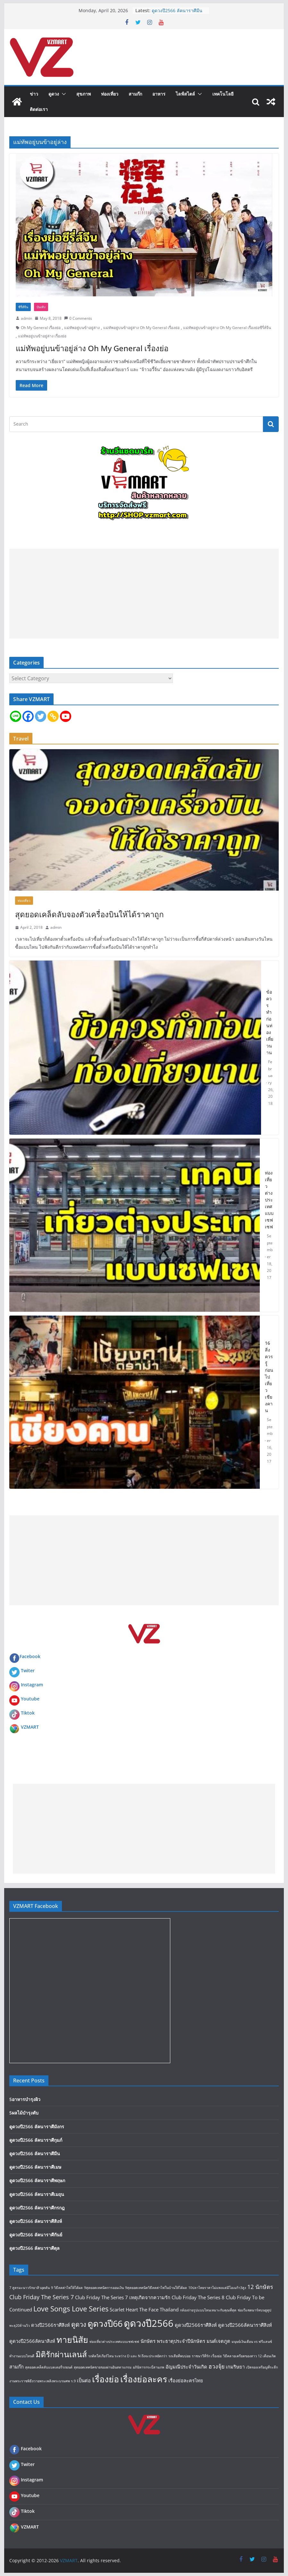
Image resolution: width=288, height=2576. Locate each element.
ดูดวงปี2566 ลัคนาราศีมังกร (36, 2126)
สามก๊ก (135, 94)
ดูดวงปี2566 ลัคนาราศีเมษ (35, 2167)
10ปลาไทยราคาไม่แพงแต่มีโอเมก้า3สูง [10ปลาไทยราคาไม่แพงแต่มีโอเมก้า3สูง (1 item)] (217, 2287)
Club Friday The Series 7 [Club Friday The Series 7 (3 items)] (41, 2297)
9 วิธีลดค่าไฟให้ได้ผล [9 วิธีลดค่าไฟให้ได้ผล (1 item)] (67, 2287)
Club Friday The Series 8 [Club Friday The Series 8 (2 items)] (198, 2297)
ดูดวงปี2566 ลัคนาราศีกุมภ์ (35, 2140)
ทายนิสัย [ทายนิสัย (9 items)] (72, 2339)
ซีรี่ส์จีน (23, 307)
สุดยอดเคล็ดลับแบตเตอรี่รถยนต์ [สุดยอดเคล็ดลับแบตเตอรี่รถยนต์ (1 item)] (48, 2367)
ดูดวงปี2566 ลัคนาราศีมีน (177, 10)
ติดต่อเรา (39, 109)
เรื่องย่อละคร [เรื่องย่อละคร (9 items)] (143, 2379)
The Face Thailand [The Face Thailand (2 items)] (159, 2309)
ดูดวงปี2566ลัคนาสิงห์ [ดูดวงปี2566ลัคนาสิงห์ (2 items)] (32, 2341)
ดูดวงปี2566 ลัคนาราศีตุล (34, 2248)
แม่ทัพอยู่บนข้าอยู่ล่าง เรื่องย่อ (42, 336)
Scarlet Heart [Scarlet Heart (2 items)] (124, 2309)
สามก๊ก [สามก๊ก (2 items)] (16, 2366)
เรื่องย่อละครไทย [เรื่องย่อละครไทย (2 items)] (185, 2380)
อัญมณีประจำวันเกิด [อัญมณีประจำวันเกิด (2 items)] (186, 2366)
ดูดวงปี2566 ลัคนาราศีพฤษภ (37, 2180)
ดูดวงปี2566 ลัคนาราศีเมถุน (36, 2194)
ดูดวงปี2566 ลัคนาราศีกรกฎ (36, 2208)
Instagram (32, 1685)
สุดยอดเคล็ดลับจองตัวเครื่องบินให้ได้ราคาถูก (89, 914)
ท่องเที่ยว (109, 94)
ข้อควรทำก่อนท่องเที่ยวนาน (269, 1022)
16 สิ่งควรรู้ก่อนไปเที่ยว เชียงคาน (269, 1376)
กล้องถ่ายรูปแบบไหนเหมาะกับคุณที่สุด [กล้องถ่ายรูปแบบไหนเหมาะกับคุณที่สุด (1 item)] (208, 2310)
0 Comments (78, 318)
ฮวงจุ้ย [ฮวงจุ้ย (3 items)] (216, 2366)
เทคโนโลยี (222, 94)
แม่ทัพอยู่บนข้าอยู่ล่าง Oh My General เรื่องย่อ (141, 327)
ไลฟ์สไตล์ (185, 94)
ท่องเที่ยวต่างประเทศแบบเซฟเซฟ (269, 1200)
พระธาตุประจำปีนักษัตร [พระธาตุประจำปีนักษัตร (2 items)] (181, 2341)
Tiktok (28, 1713)
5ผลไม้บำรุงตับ (23, 2113)
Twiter (28, 1670)
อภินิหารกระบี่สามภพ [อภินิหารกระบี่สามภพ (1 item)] (148, 2367)
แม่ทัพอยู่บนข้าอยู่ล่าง (82, 327)
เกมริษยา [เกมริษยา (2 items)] (235, 2366)
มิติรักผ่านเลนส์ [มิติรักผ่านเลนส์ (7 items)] (61, 2354)
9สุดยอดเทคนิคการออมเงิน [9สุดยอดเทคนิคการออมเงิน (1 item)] (104, 2287)
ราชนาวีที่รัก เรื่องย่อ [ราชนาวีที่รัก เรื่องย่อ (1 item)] (207, 2356)
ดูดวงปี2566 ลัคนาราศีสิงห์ (35, 2221)
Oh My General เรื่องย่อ (41, 327)
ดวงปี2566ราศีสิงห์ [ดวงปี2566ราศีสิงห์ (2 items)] (50, 2325)
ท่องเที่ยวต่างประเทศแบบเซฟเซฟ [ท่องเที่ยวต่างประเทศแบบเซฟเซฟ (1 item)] (114, 2341)
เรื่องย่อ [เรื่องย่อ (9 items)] (105, 2379)
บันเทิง (41, 307)
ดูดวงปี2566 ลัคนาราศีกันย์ (35, 2235)
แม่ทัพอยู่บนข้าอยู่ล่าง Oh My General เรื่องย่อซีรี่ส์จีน (227, 327)
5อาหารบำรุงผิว (24, 2099)
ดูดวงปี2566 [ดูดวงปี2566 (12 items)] (149, 2323)
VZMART (30, 1727)
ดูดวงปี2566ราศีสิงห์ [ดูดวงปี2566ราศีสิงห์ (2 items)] (196, 2325)
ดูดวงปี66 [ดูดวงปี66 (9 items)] (105, 2323)
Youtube (30, 1699)
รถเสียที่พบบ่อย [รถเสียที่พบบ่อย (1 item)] (179, 2356)
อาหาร (158, 94)
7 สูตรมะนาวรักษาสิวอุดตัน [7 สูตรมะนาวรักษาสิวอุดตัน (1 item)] (29, 2287)
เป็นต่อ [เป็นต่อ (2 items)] (84, 2380)
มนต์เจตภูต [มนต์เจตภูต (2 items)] (218, 2341)
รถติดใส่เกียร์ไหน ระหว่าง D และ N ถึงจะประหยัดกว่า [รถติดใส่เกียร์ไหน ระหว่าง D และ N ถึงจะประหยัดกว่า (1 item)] (127, 2356)
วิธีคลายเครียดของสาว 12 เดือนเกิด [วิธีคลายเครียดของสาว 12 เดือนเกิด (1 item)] (249, 2356)
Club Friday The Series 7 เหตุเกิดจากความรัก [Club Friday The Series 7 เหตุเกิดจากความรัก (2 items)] (122, 2297)
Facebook (24, 1656)
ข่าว (34, 94)
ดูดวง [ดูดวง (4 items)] (78, 2324)
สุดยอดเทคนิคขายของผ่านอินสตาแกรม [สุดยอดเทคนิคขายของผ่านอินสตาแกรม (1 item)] (102, 2367)
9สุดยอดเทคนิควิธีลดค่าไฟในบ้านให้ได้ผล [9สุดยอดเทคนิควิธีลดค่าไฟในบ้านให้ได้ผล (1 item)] (156, 2287)
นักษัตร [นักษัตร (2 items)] (148, 2341)
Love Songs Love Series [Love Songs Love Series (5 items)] (70, 2308)
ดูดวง (53, 94)
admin (26, 318)
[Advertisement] (143, 594)
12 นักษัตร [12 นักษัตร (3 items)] (260, 2287)
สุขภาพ (83, 94)
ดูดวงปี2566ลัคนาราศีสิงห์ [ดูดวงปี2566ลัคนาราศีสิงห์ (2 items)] (245, 2325)
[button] (62, 93)
